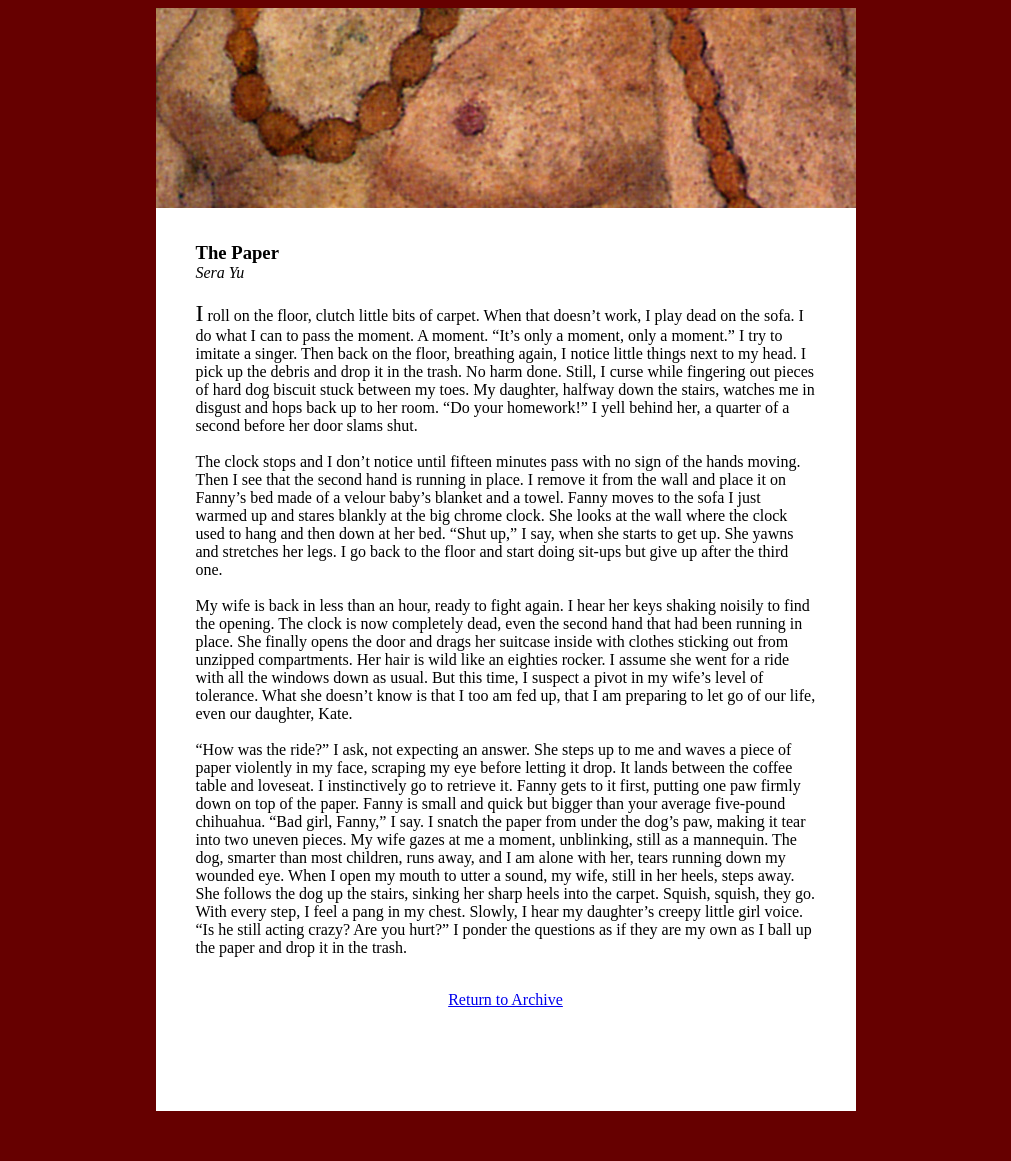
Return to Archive (505, 999)
